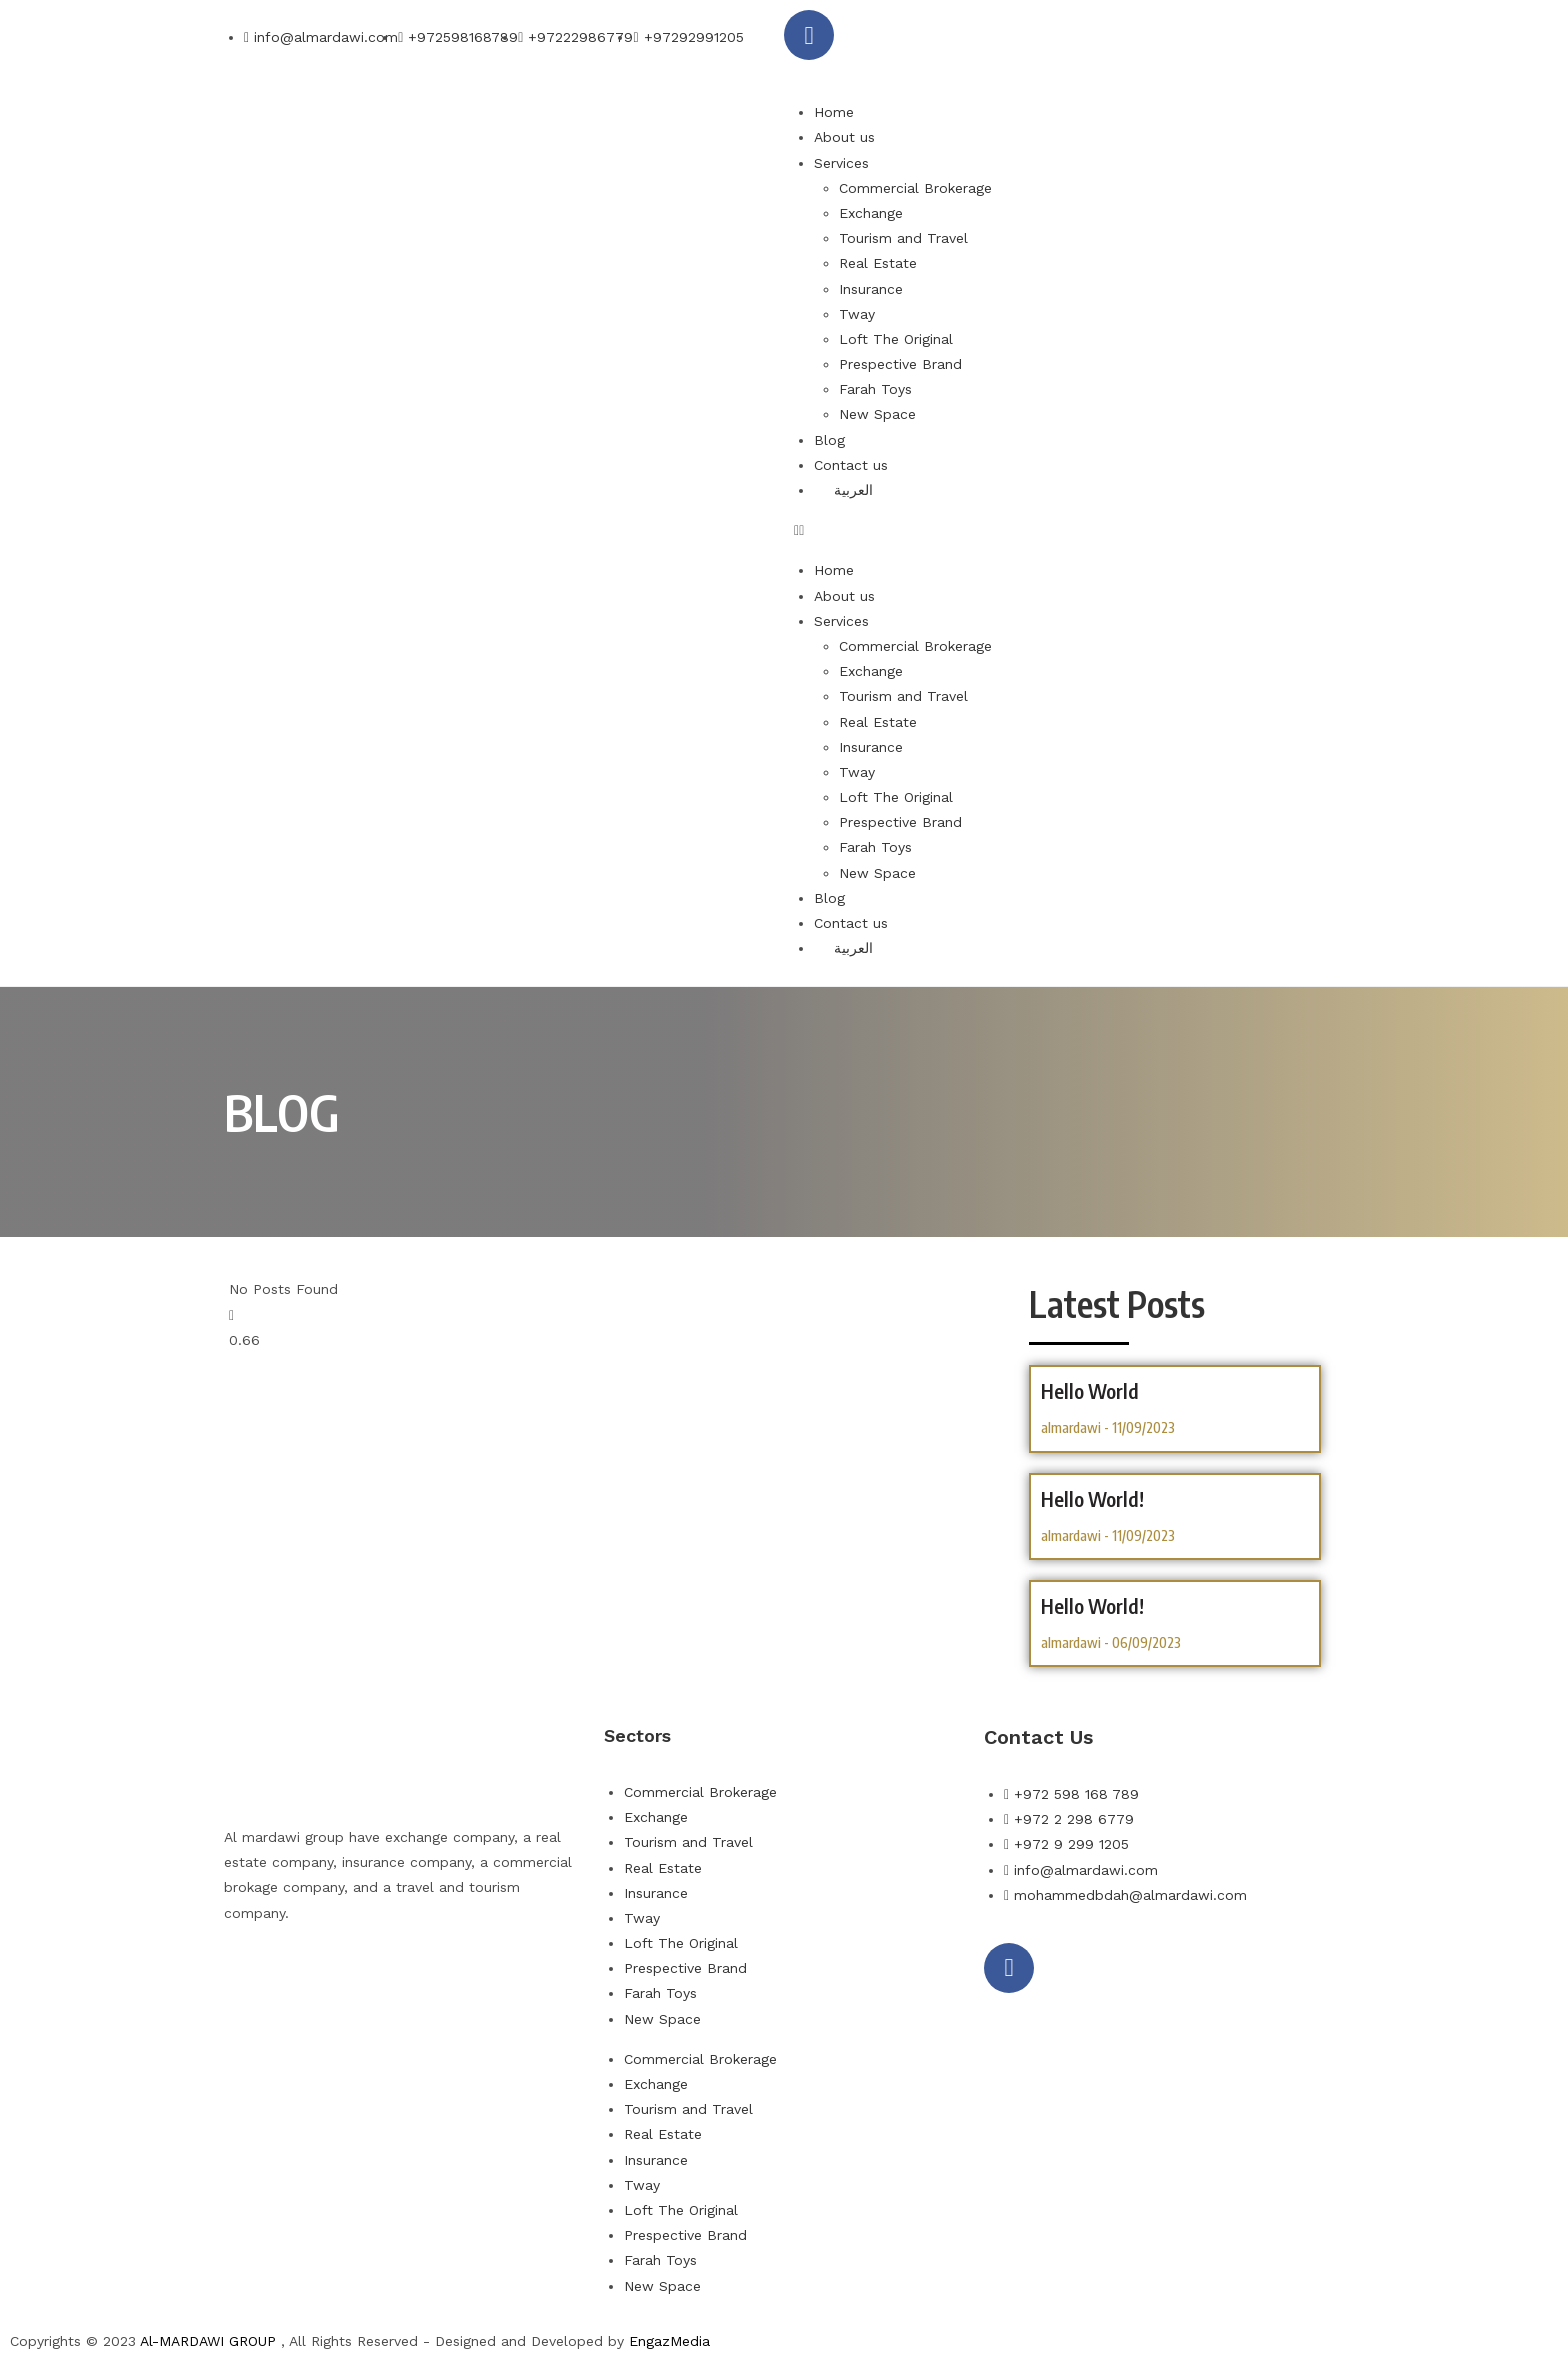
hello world (1090, 1390)
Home (834, 112)
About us (844, 137)
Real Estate (878, 263)
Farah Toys (875, 389)
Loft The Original (896, 339)
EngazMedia (669, 2341)
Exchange (871, 213)
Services (841, 163)
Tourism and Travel (903, 238)
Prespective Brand (900, 364)
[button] (1069, 530)
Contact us (851, 465)
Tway (857, 314)
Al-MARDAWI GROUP (208, 2341)
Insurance (871, 289)
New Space (877, 414)
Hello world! (1092, 1605)
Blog (829, 440)
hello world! (1092, 1498)
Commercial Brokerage (915, 188)
